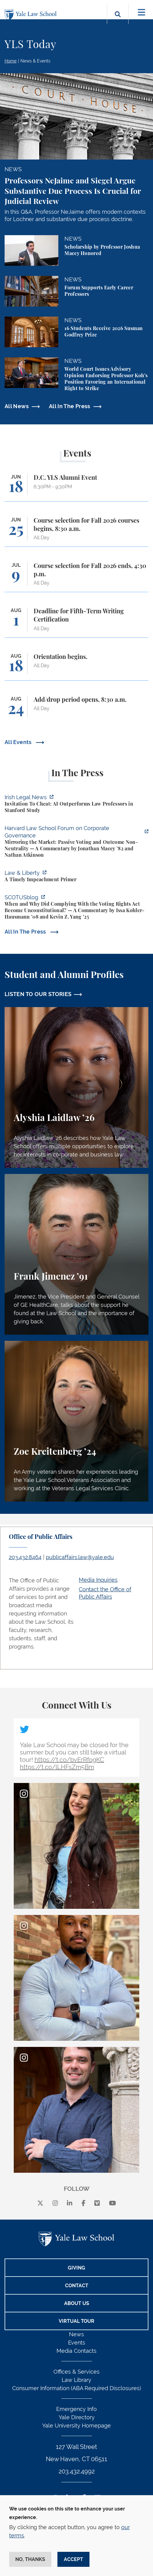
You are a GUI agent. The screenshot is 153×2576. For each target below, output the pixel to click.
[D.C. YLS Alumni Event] (76, 487)
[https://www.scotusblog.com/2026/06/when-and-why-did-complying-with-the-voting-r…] (76, 908)
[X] (40, 2203)
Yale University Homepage (76, 2425)
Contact (76, 2285)
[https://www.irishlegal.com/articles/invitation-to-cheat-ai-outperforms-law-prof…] (76, 804)
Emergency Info (76, 2409)
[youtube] (112, 2203)
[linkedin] (69, 2203)
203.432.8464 (25, 1557)
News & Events (35, 60)
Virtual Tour (76, 2321)
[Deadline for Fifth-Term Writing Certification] (76, 622)
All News (17, 406)
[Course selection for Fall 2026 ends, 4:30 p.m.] (76, 577)
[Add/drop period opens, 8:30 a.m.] (76, 709)
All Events (19, 742)
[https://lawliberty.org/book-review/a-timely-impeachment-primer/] (76, 877)
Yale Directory (77, 2417)
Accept (73, 2559)
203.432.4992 (77, 2471)
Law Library (76, 2380)
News (76, 2334)
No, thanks (30, 2559)
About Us (76, 2303)
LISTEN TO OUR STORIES (38, 994)
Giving (76, 2268)
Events (76, 2342)
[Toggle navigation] (141, 12)
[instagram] (55, 2203)
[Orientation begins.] (76, 666)
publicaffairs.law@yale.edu (80, 1557)
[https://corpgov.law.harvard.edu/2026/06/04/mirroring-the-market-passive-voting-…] (76, 842)
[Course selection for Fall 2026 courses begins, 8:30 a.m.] (76, 532)
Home (10, 60)
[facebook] (84, 2203)
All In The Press (69, 406)
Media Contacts (76, 2351)
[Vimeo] (97, 2203)
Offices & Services (76, 2371)
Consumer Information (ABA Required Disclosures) (76, 2388)
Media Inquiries (98, 1580)
